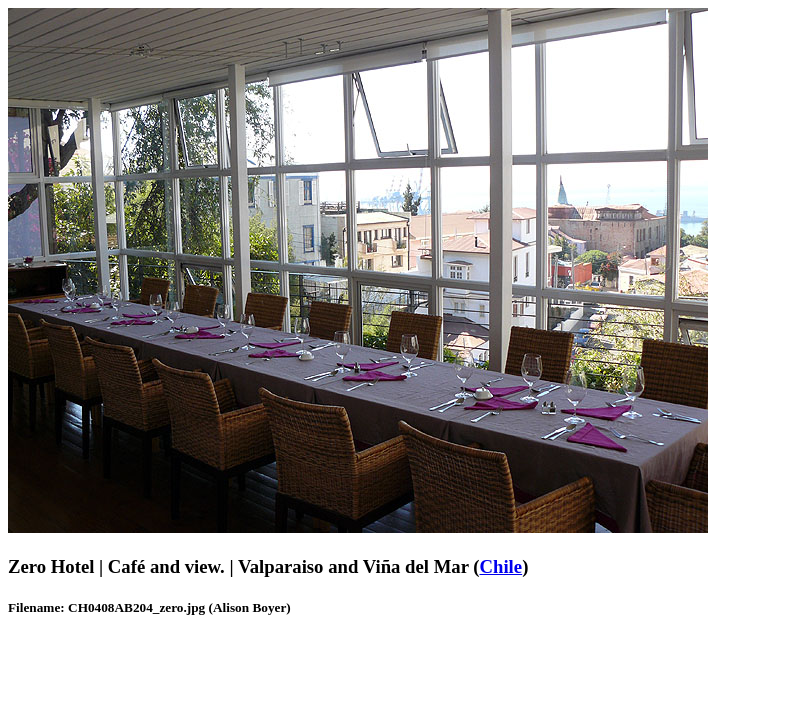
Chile (501, 566)
